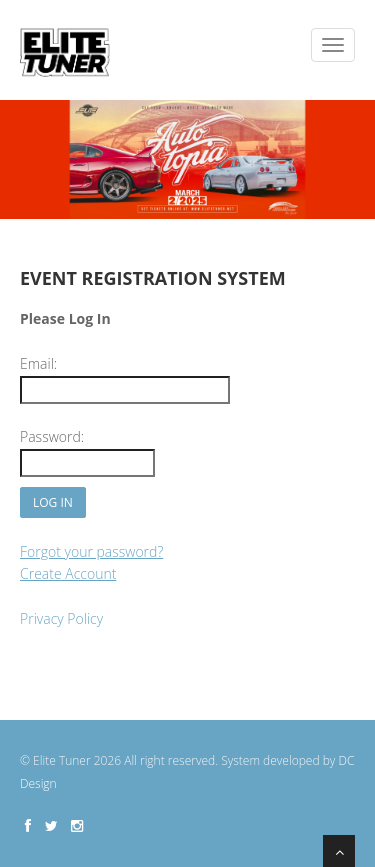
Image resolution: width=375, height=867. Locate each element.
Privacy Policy (61, 618)
